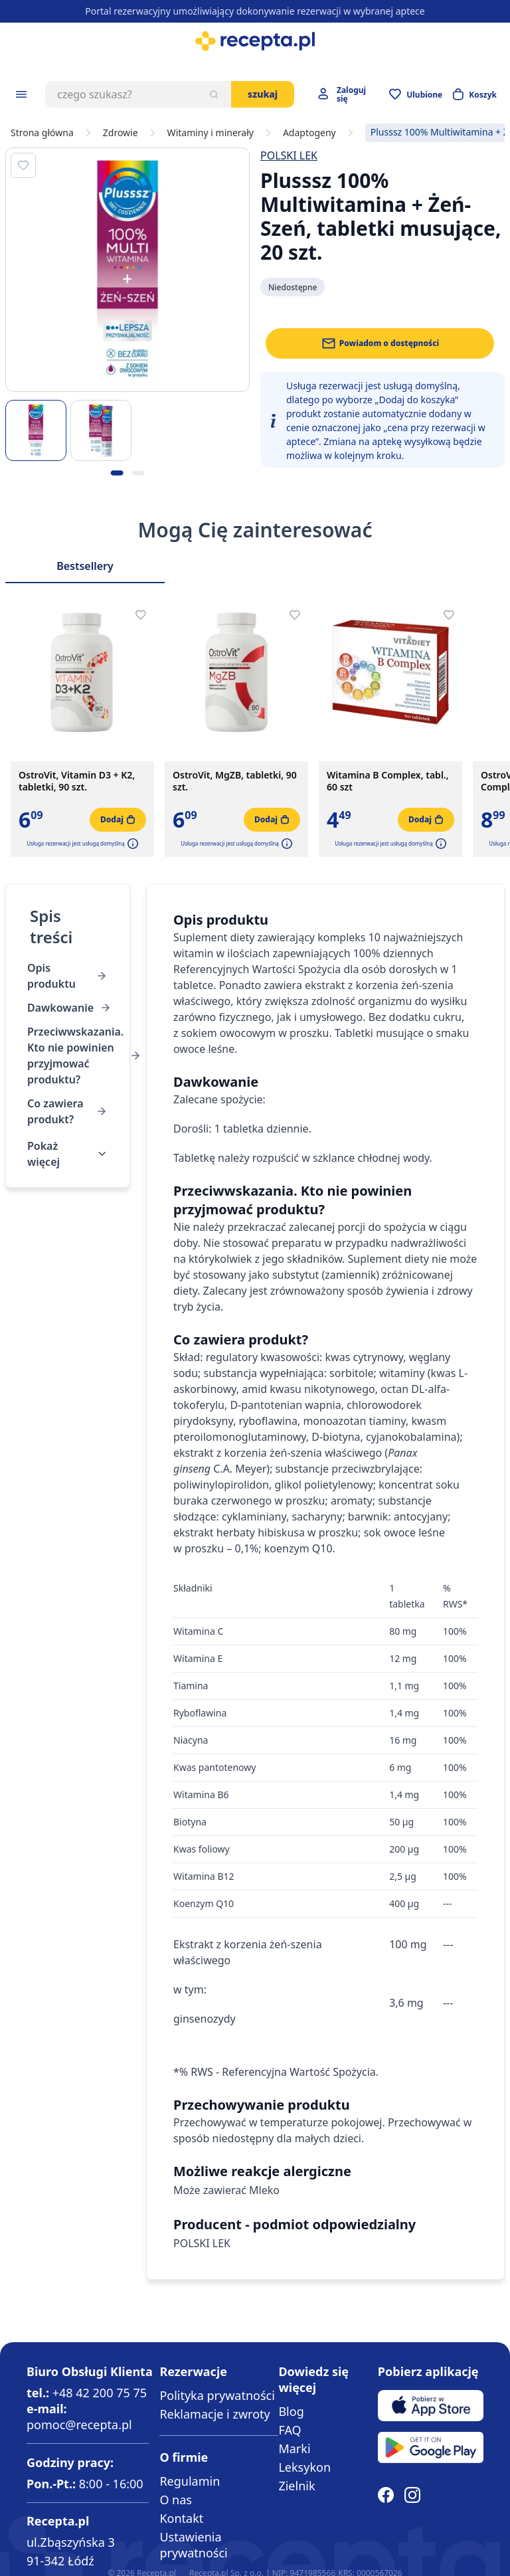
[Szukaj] (213, 94)
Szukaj (263, 94)
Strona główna (42, 133)
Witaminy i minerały (210, 133)
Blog (290, 2411)
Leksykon (304, 2467)
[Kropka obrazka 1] (117, 473)
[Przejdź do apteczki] (415, 94)
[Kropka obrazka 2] (138, 473)
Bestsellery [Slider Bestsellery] (85, 566)
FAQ (289, 2430)
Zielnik (296, 2486)
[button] (131, 843)
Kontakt (181, 2518)
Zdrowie (120, 133)
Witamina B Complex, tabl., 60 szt (388, 781)
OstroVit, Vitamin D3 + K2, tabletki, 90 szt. (77, 781)
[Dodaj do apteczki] (23, 165)
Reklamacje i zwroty (214, 2414)
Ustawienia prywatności (193, 2545)
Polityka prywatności (216, 2395)
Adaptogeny (309, 133)
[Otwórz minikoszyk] (475, 94)
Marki (294, 2448)
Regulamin (189, 2481)
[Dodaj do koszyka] (118, 820)
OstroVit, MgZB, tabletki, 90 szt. (235, 781)
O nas (175, 2500)
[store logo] (255, 41)
